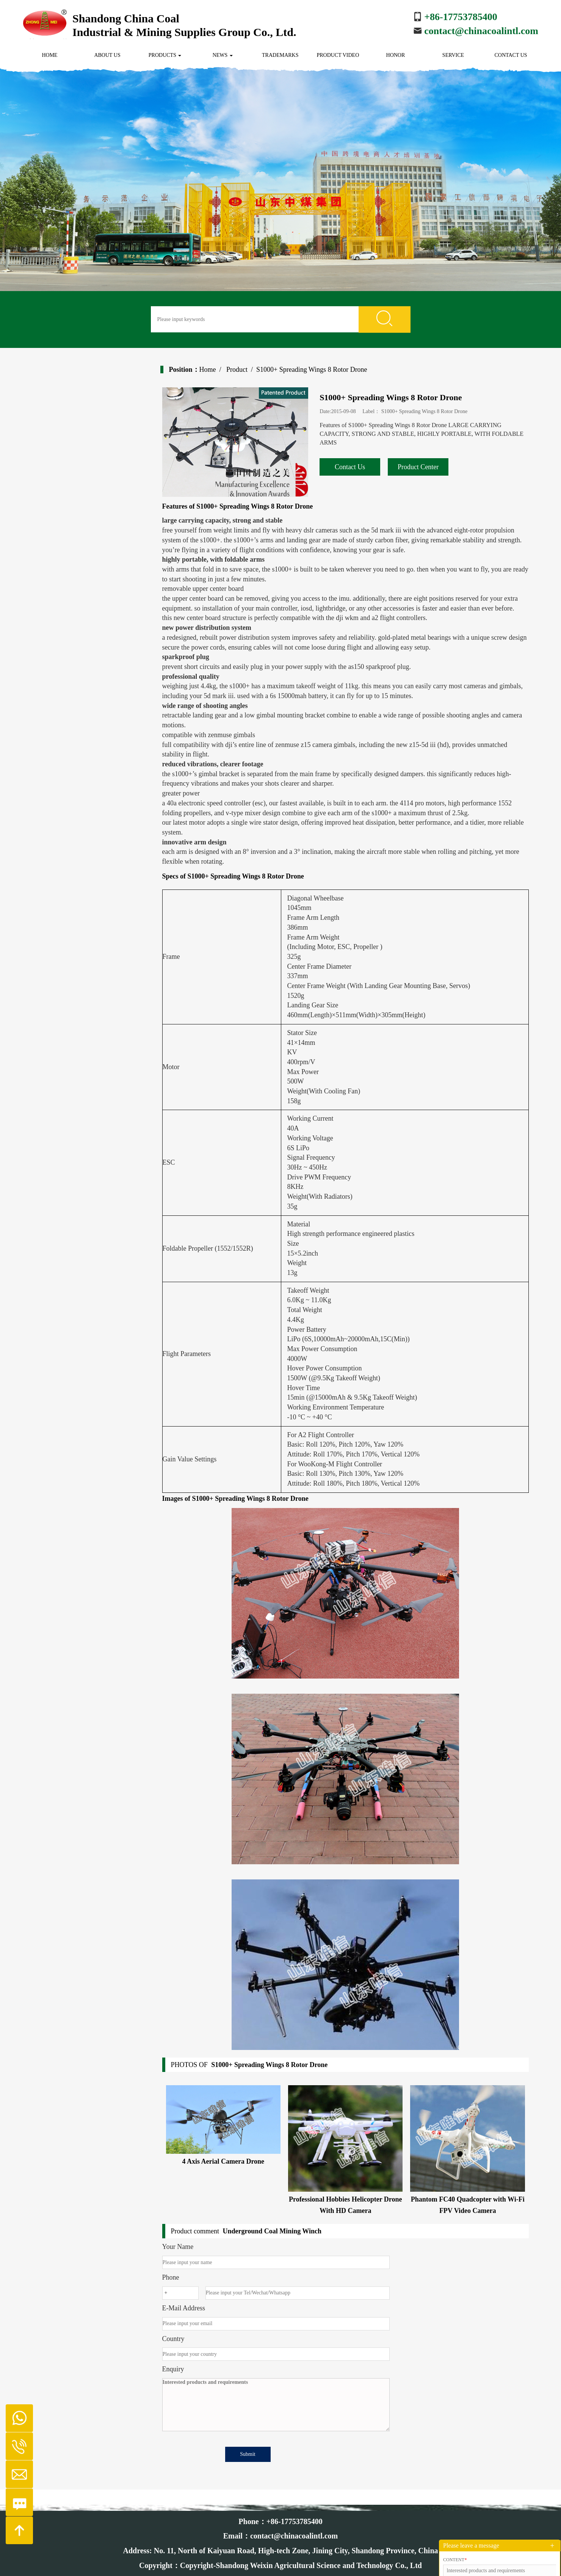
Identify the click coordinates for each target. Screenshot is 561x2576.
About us (107, 55)
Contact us (510, 55)
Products (165, 55)
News (223, 55)
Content (455, 2559)
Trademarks (280, 55)
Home (49, 55)
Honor (395, 55)
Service (453, 55)
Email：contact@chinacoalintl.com (280, 2536)
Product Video (338, 55)
